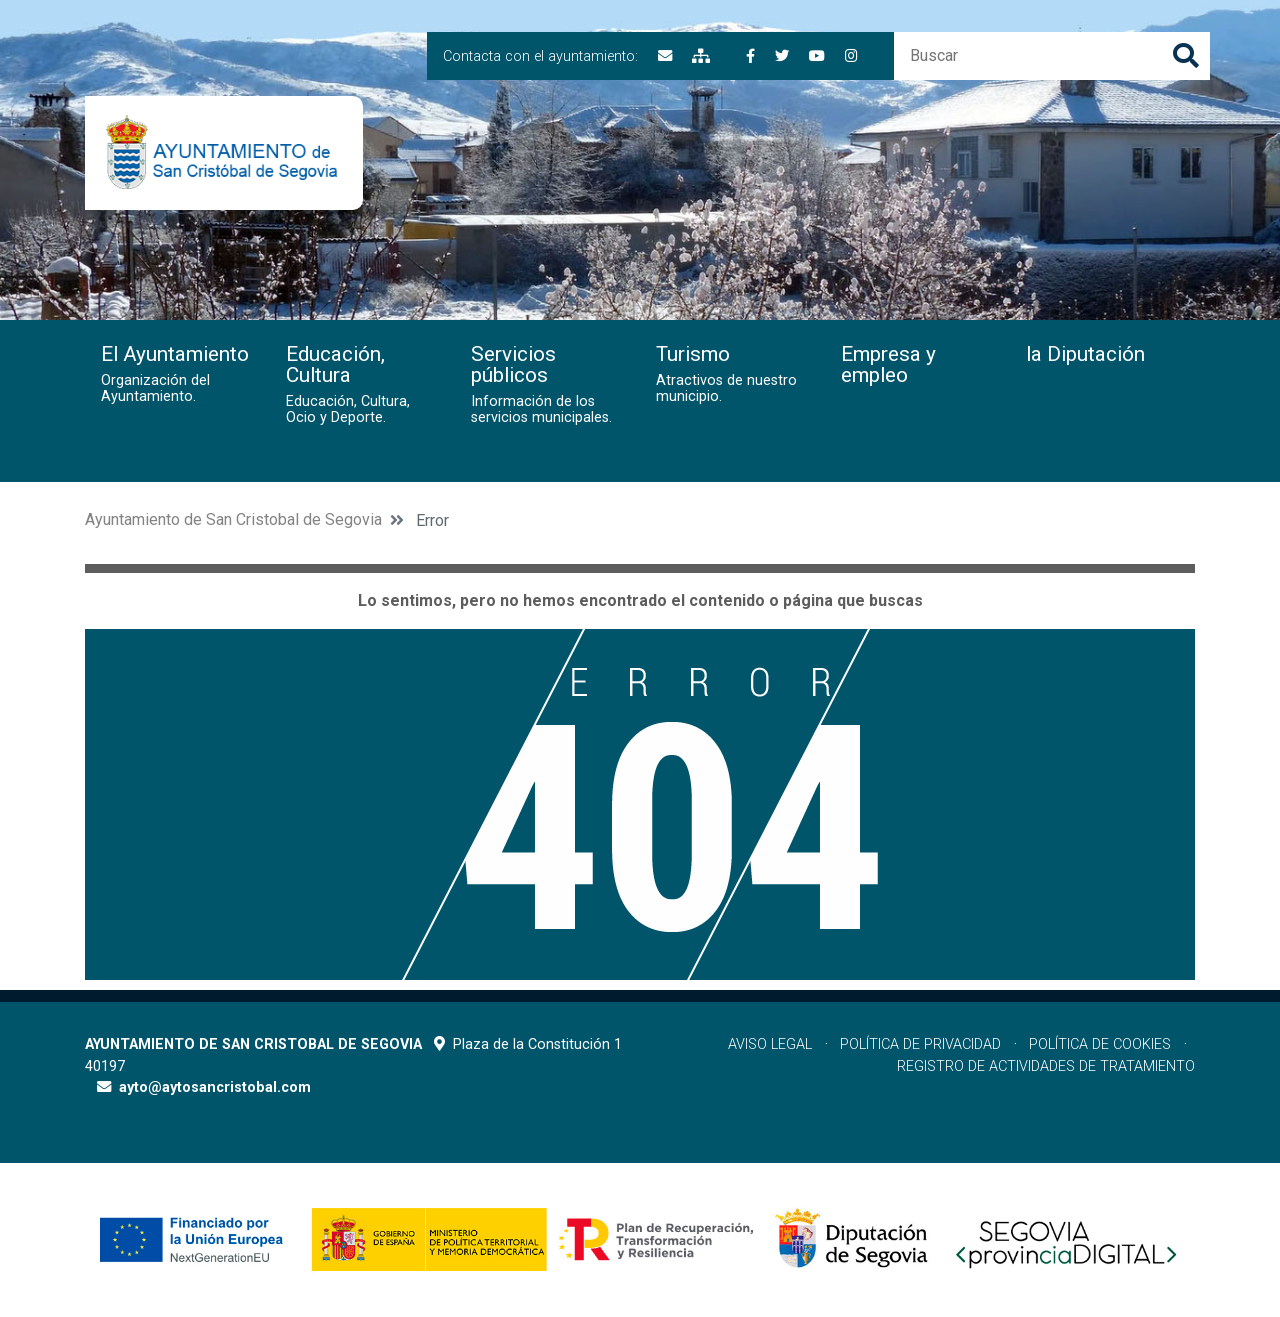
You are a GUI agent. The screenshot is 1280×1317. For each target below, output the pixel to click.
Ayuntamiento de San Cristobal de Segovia (233, 519)
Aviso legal (770, 1044)
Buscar (1186, 55)
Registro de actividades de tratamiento (1046, 1066)
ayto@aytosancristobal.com (215, 1087)
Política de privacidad (920, 1044)
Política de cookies (1100, 1044)
